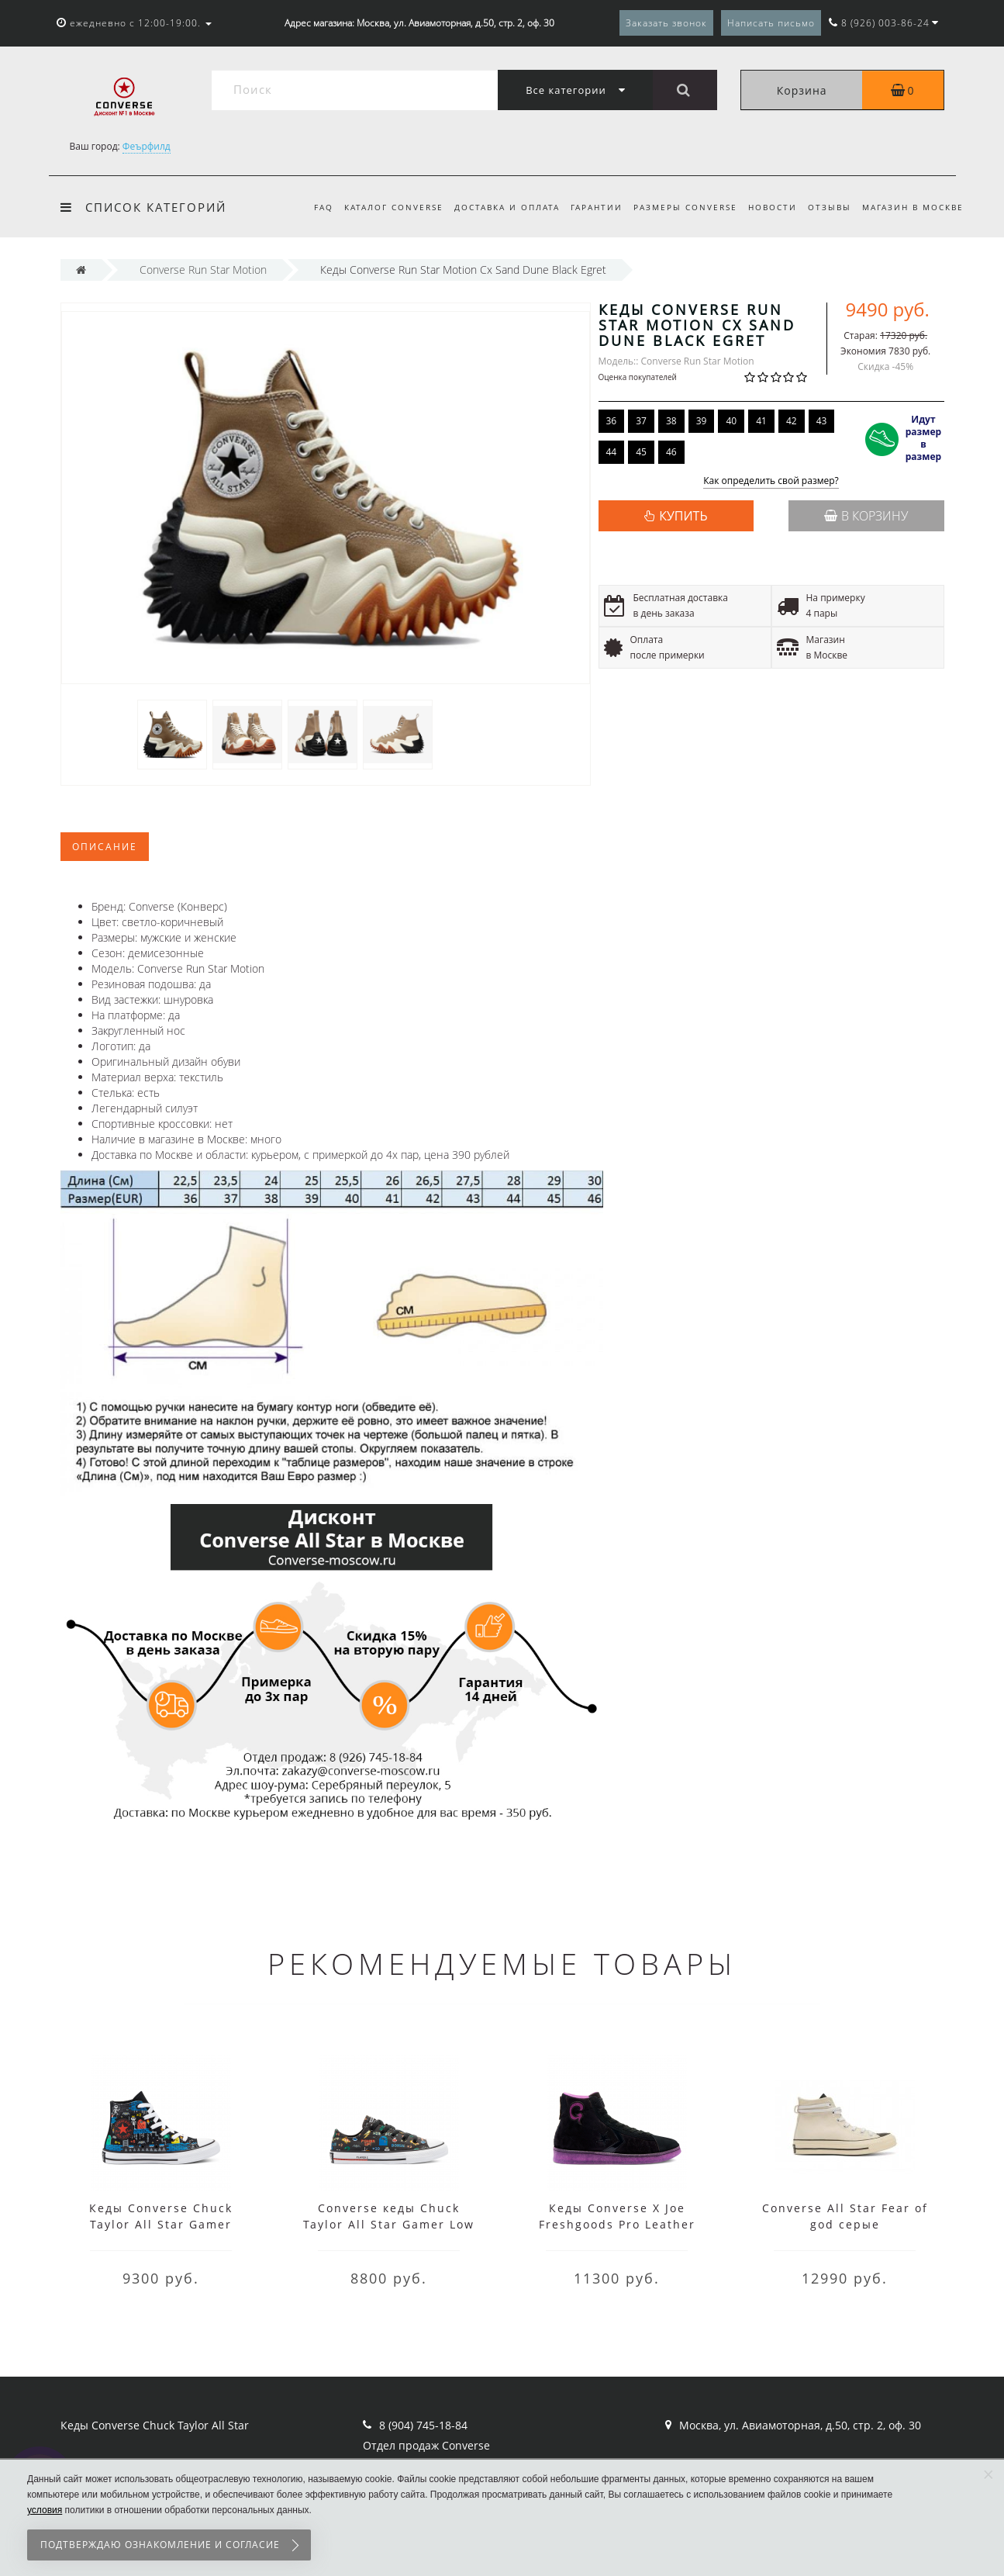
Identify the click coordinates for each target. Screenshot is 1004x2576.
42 (791, 420)
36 (611, 420)
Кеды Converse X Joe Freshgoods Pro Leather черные (617, 2224)
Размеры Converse (678, 207)
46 (671, 451)
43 (821, 420)
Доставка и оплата (494, 207)
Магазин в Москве (913, 207)
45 (641, 451)
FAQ (306, 207)
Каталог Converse (379, 207)
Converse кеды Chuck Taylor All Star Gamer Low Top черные (388, 2224)
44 (611, 451)
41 (761, 420)
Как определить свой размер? (771, 481)
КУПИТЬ (683, 516)
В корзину (866, 515)
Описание (104, 846)
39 (701, 420)
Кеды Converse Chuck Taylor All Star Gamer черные (161, 2224)
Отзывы (827, 207)
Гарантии (587, 207)
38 (671, 420)
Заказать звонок (666, 22)
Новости (768, 207)
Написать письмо (771, 22)
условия (44, 2510)
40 (731, 420)
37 (641, 420)
